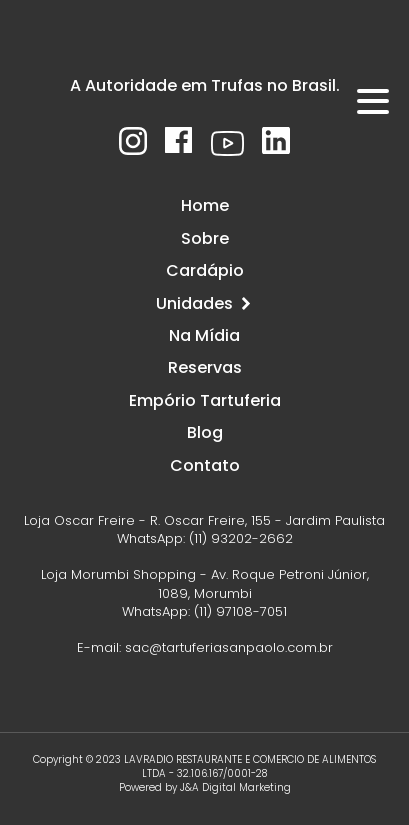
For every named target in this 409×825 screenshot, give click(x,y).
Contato (205, 465)
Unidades (204, 303)
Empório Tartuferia (205, 400)
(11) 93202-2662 (241, 538)
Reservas (205, 367)
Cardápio (205, 270)
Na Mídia (204, 335)
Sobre (205, 238)
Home (205, 205)
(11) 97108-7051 (240, 611)
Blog (205, 432)
